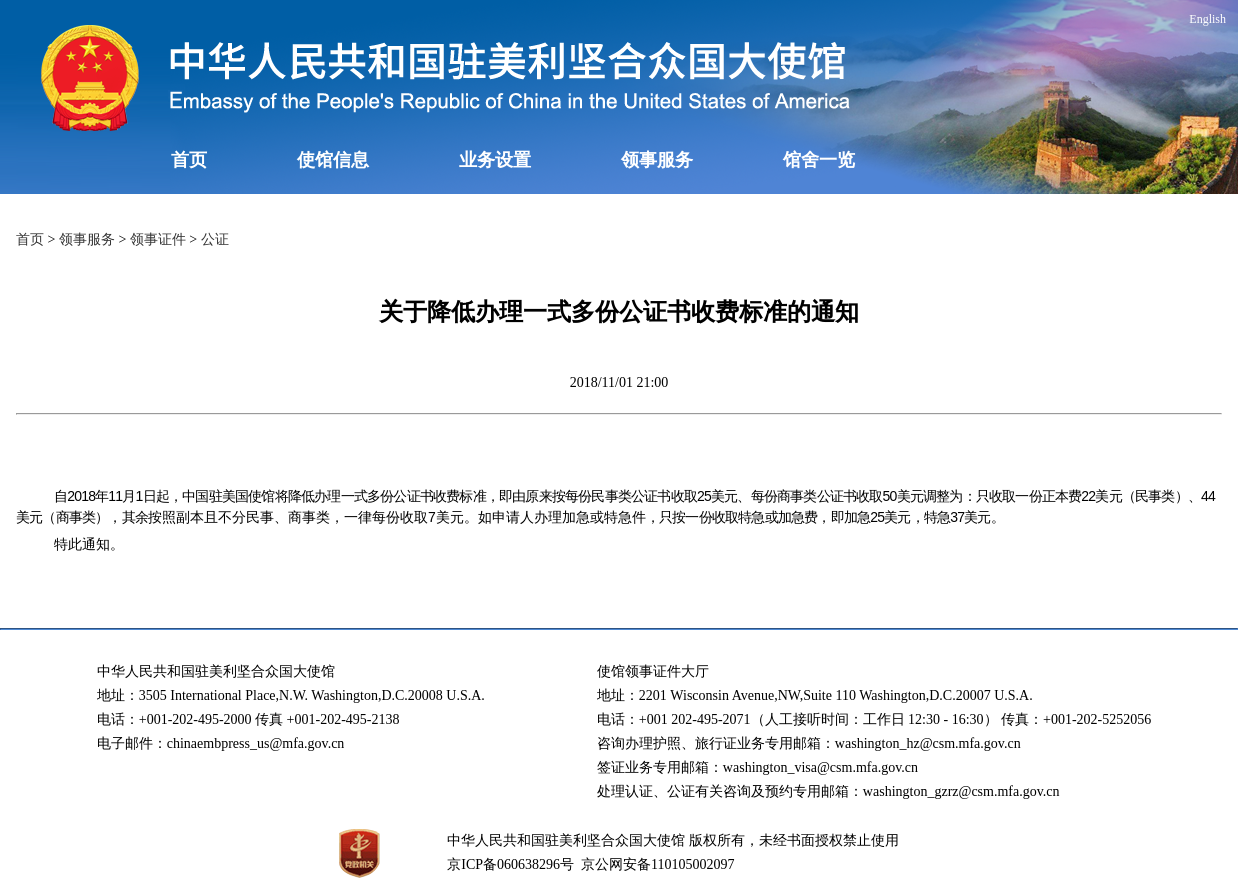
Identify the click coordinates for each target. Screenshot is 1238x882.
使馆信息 (333, 160)
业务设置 (495, 160)
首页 (189, 160)
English (1207, 19)
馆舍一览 (819, 160)
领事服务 (657, 160)
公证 (215, 239)
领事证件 (158, 239)
